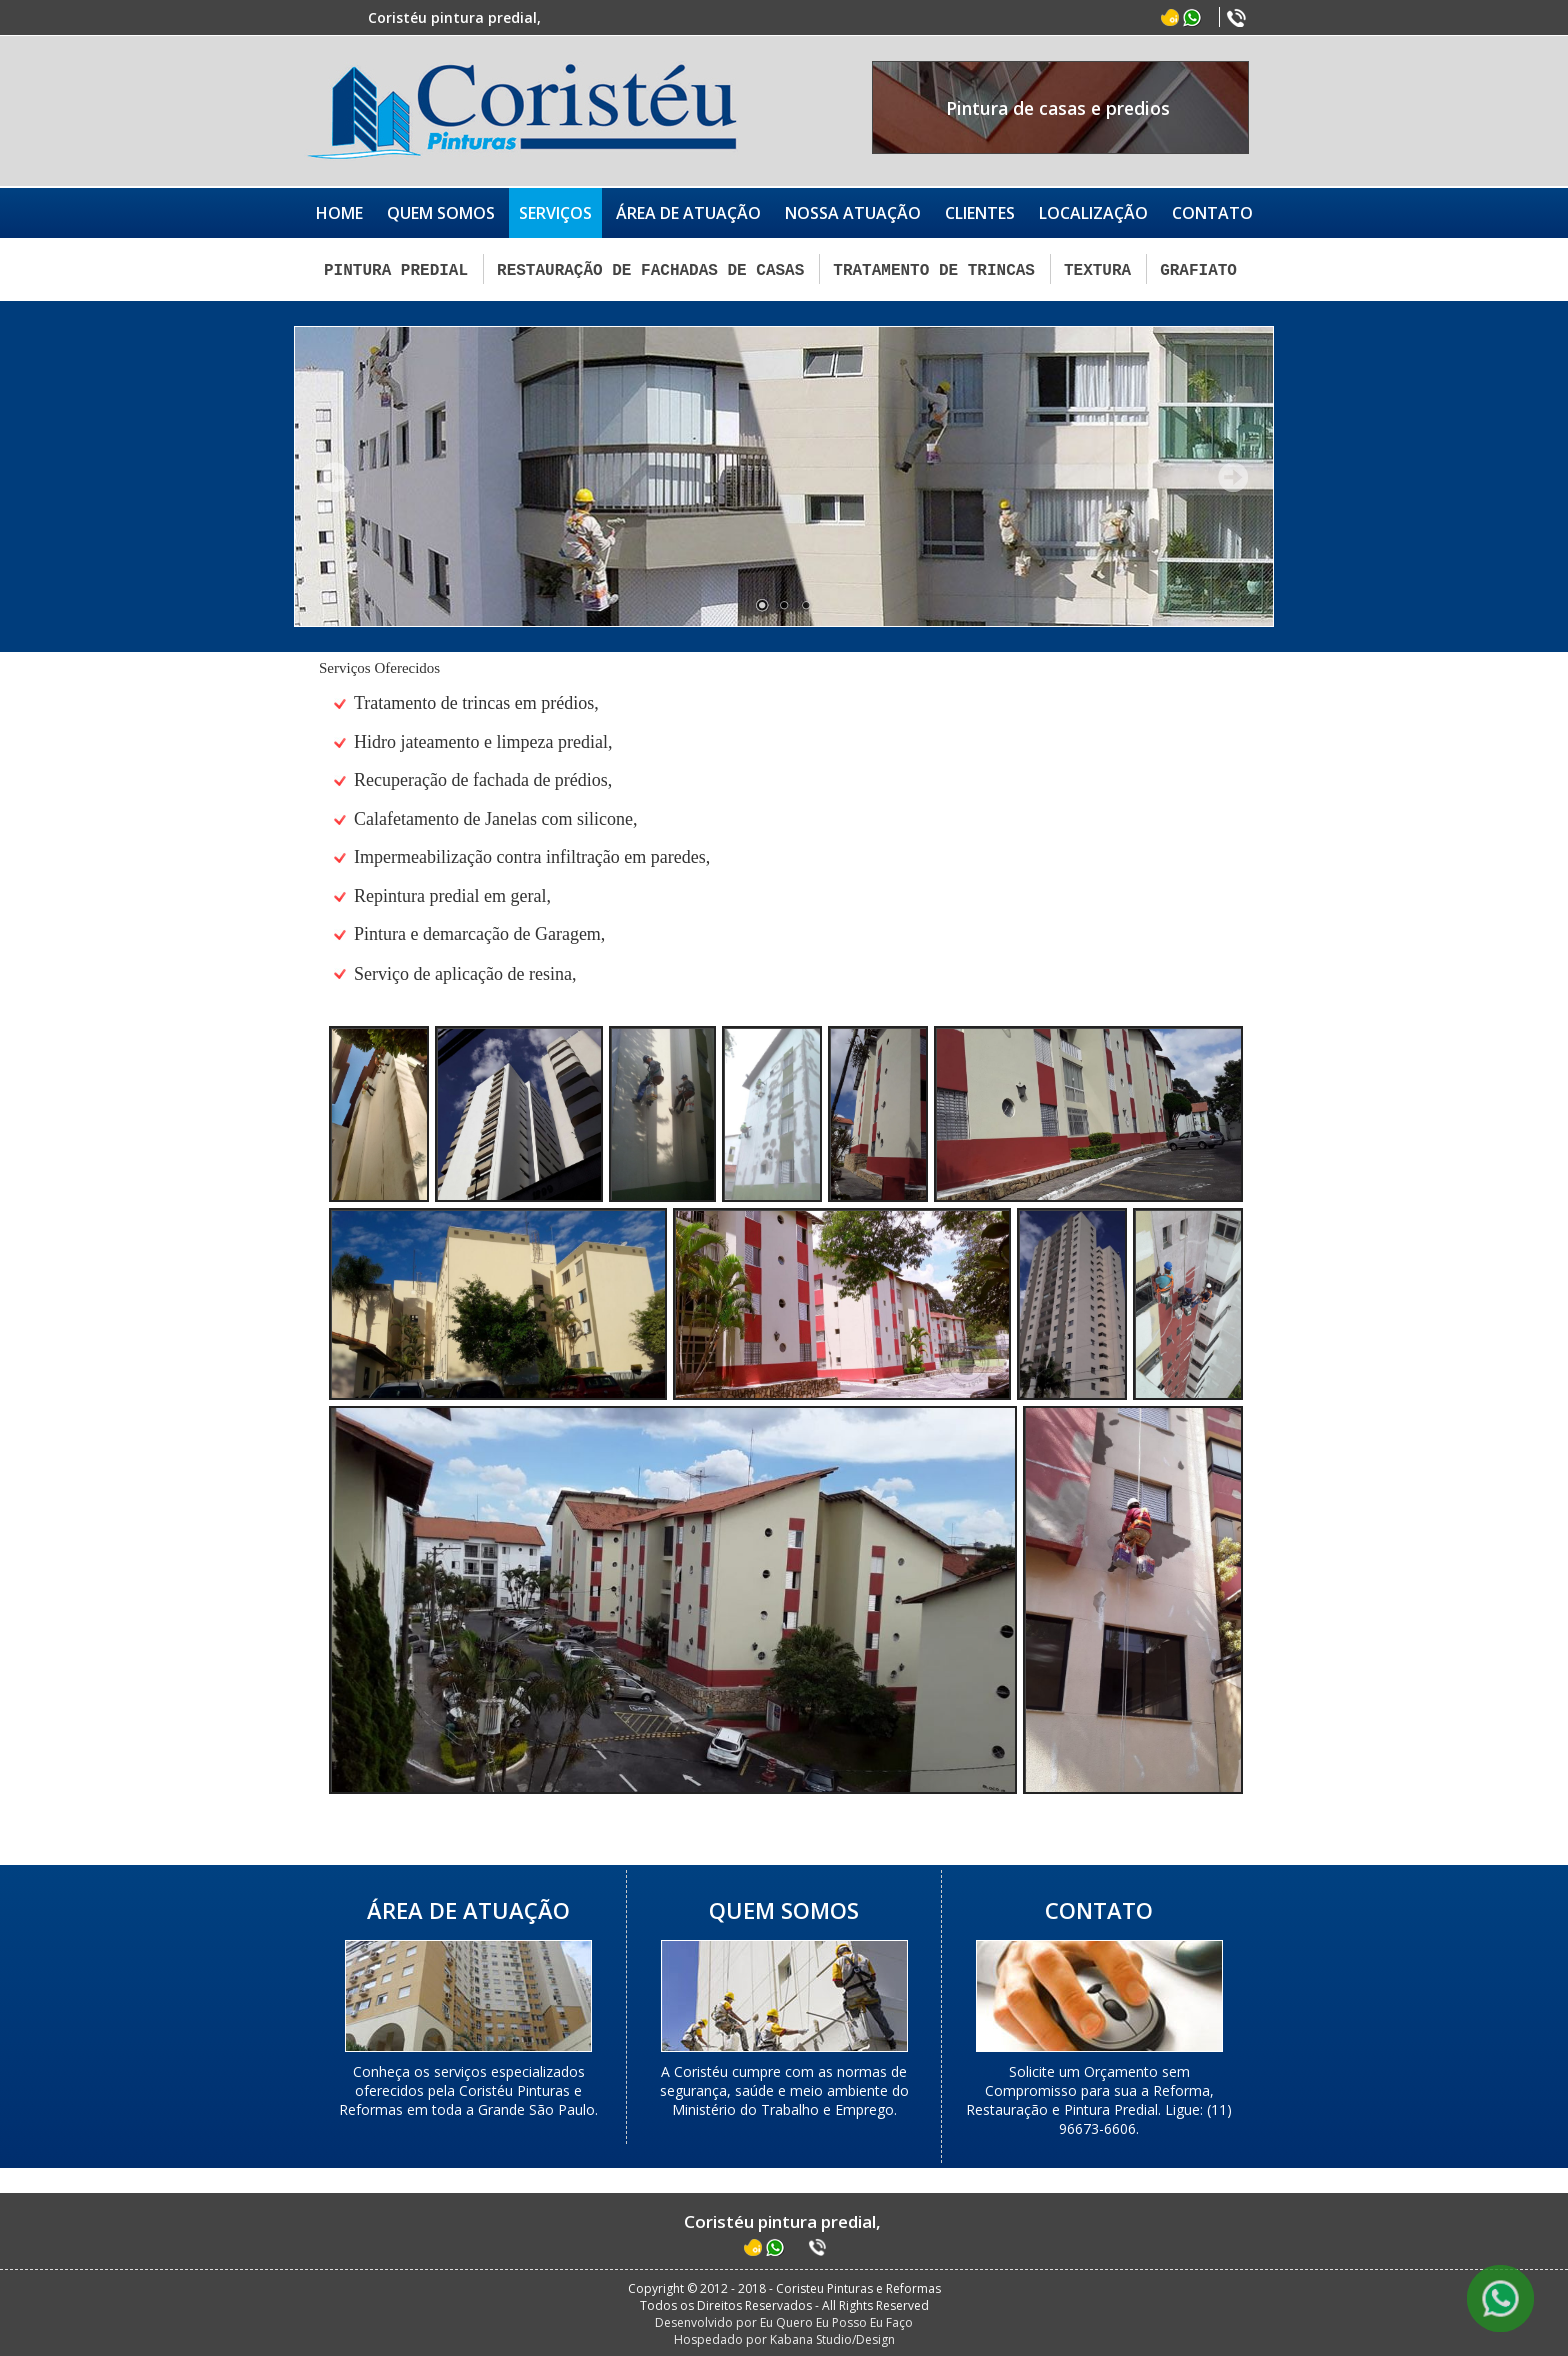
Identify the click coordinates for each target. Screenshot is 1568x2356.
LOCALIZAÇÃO (1093, 213)
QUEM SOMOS (441, 213)
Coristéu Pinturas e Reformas (521, 111)
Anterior (335, 475)
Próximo (1233, 475)
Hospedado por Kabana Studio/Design (784, 2337)
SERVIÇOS (555, 213)
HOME (339, 213)
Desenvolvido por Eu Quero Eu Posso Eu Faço (784, 2320)
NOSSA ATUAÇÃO (853, 213)
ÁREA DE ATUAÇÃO (688, 213)
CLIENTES (980, 213)
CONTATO (1212, 213)
